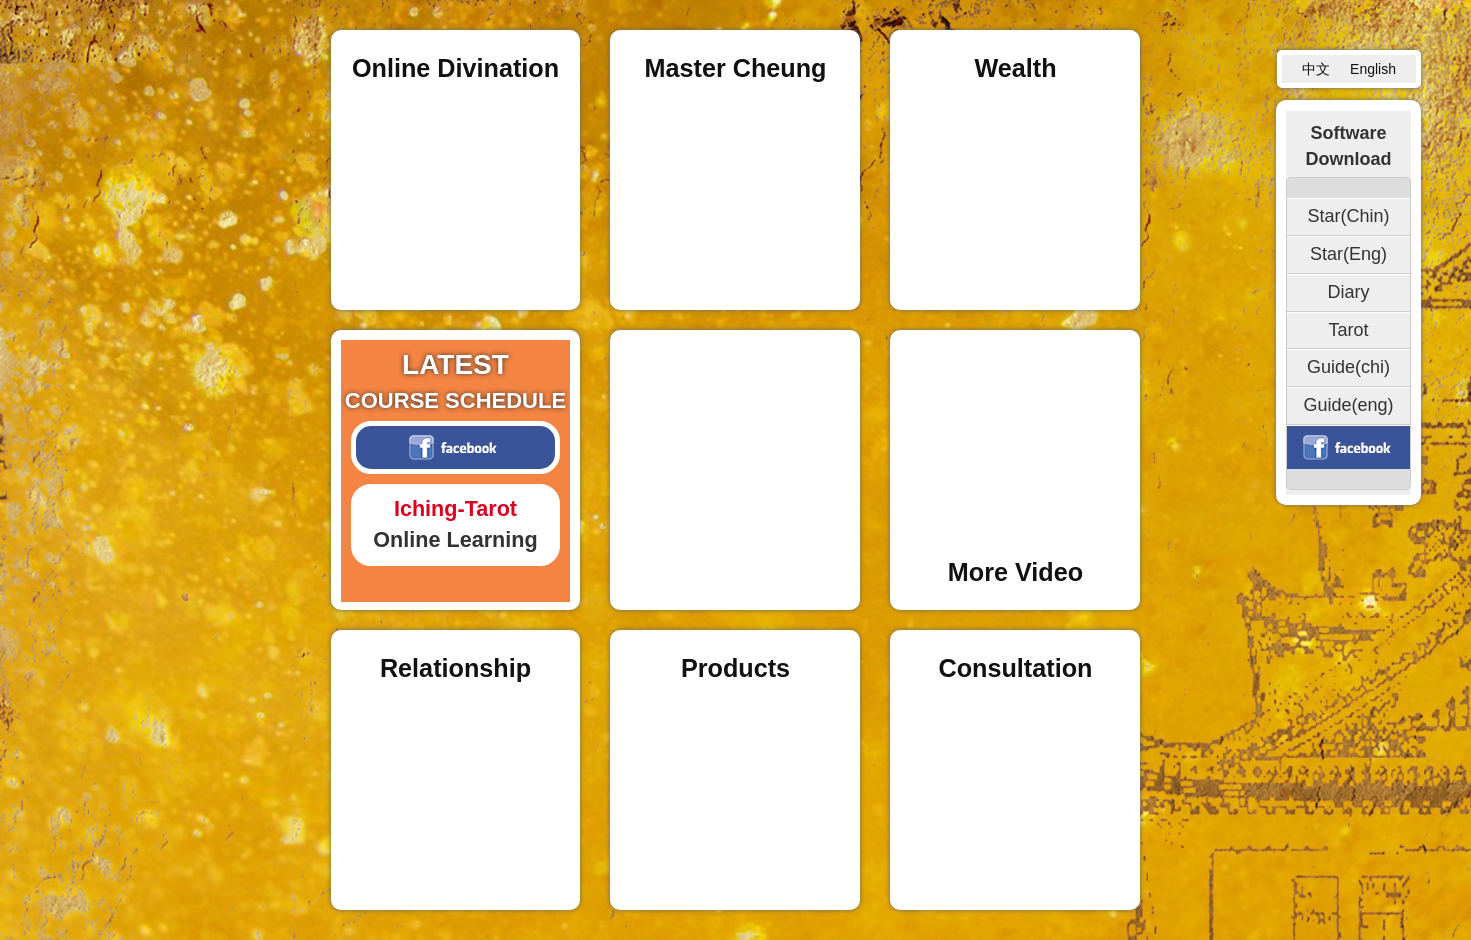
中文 (1316, 69)
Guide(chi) (1348, 367)
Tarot (1348, 330)
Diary (1348, 292)
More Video (1015, 572)
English (1373, 69)
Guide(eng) (1348, 405)
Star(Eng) (1348, 254)
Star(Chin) (1348, 216)
